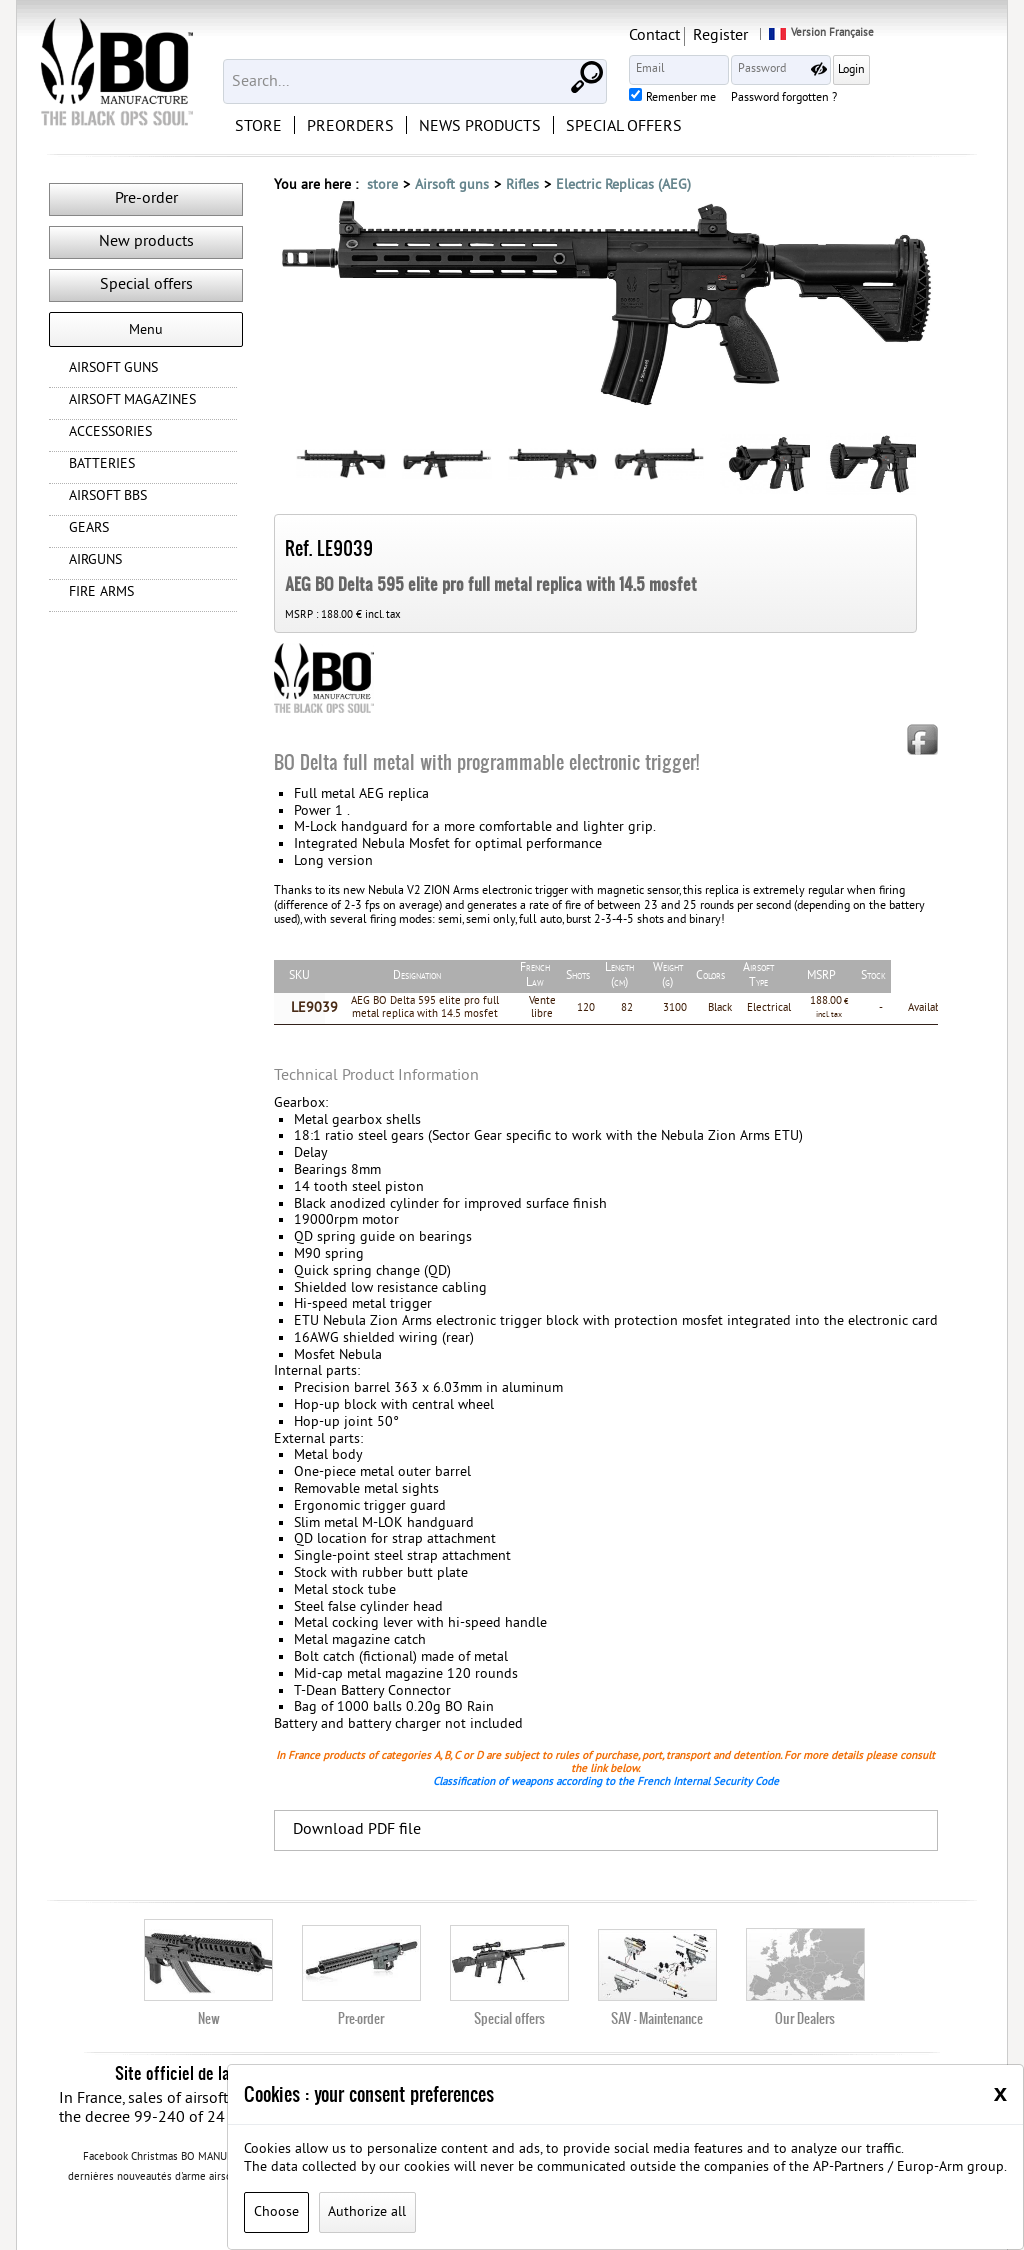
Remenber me (786, 99)
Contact (759, 36)
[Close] (1000, 2093)
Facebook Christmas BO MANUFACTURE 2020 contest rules (223, 2157)
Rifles (522, 185)
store (382, 185)
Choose (276, 2212)
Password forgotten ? (889, 99)
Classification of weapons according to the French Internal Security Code (606, 1781)
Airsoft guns (452, 185)
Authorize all (367, 2212)
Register (825, 36)
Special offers (146, 285)
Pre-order (146, 199)
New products (146, 242)
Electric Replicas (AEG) (623, 185)
